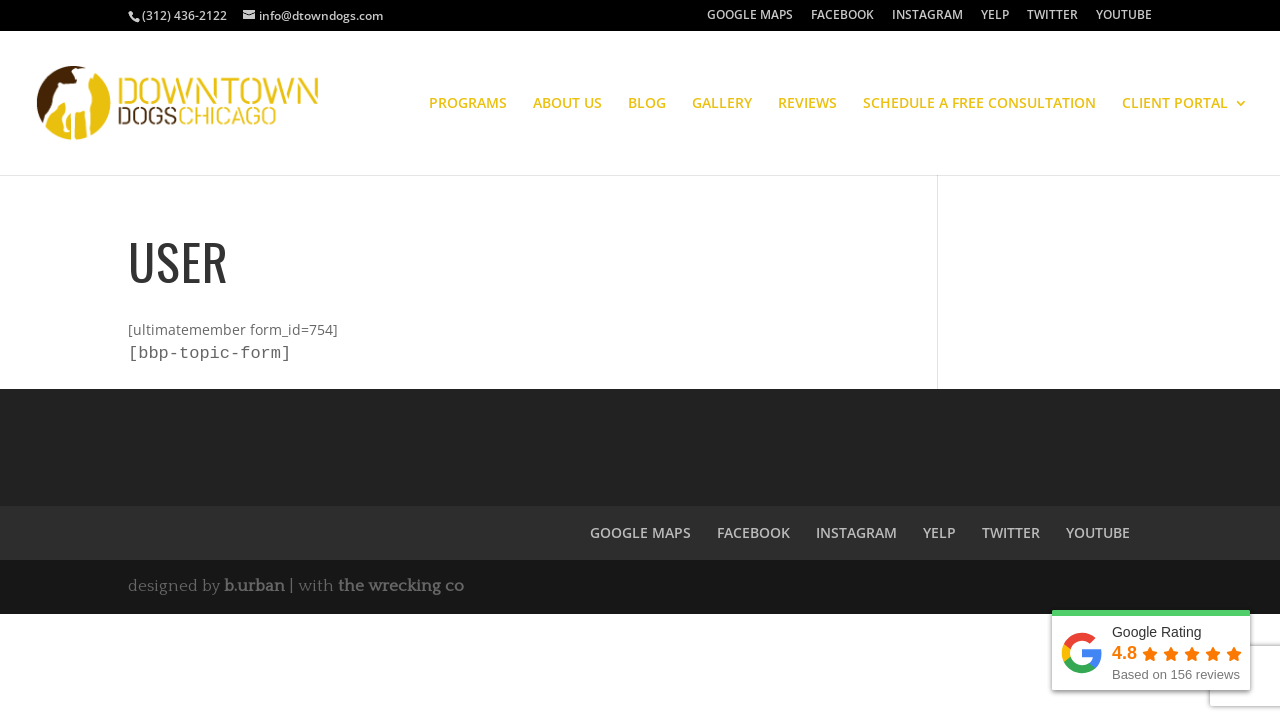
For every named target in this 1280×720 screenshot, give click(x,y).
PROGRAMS (468, 104)
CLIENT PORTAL (1175, 104)
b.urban (254, 588)
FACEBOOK (842, 16)
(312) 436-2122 (184, 15)
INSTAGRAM (927, 16)
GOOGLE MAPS (750, 16)
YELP (995, 16)
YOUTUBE (1124, 16)
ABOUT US (567, 104)
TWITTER (1052, 16)
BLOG (647, 104)
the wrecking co (401, 588)
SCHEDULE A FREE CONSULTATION (979, 104)
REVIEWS (807, 104)
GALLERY (722, 104)
